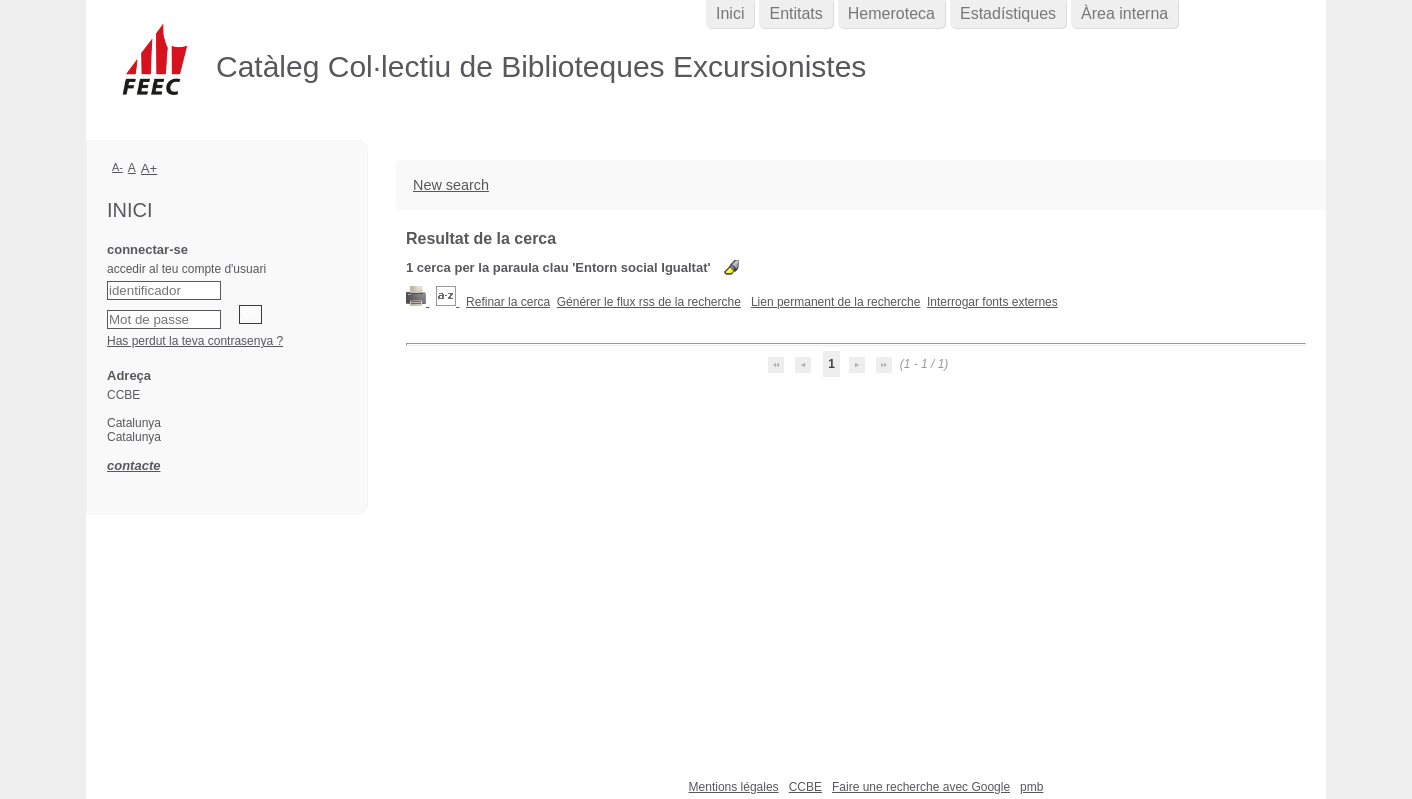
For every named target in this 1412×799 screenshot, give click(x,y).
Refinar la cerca (508, 302)
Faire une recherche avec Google (921, 787)
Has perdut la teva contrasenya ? (195, 341)
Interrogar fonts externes (992, 302)
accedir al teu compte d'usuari (186, 269)
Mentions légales (734, 787)
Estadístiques (1008, 13)
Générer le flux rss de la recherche (649, 302)
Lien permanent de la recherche (835, 302)
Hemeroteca (891, 13)
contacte (133, 465)
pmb (1031, 787)
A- (117, 167)
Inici (730, 13)
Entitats (795, 13)
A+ (149, 168)
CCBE (805, 787)
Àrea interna (1124, 13)
